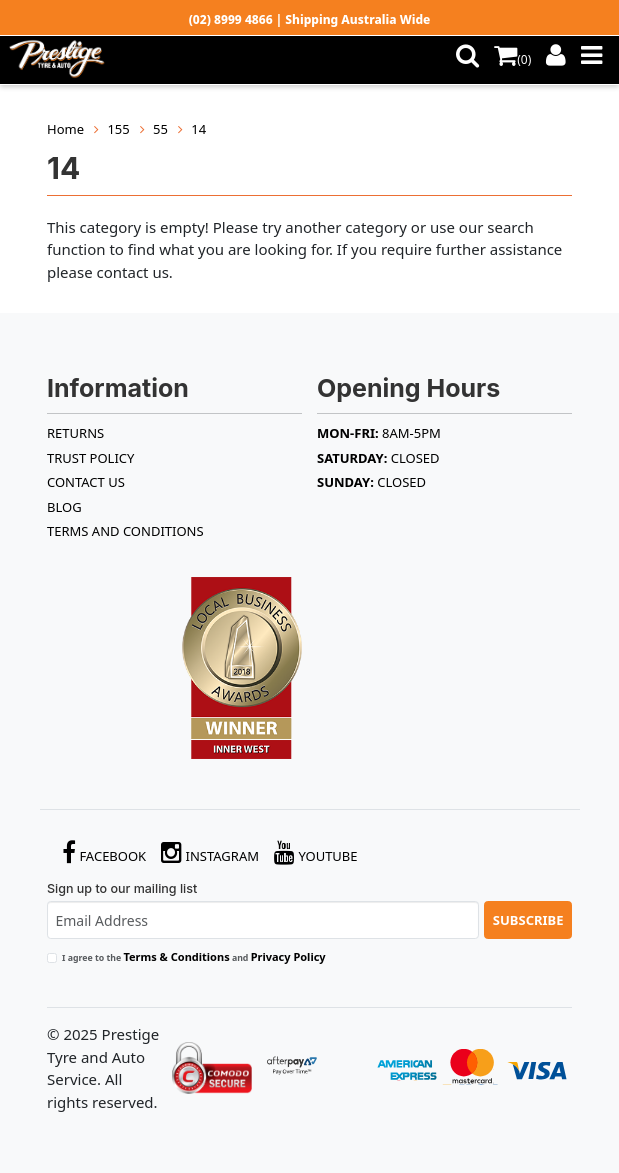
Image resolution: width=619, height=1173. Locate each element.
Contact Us (86, 482)
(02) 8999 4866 (231, 19)
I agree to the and (194, 956)
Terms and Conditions (125, 531)
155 (118, 129)
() (512, 59)
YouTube (316, 852)
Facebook (104, 852)
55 (160, 129)
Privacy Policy (288, 956)
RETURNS (75, 433)
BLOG (64, 507)
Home (65, 129)
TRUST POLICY (90, 458)
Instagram (210, 852)
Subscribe (528, 920)
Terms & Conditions (176, 956)
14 (198, 129)
